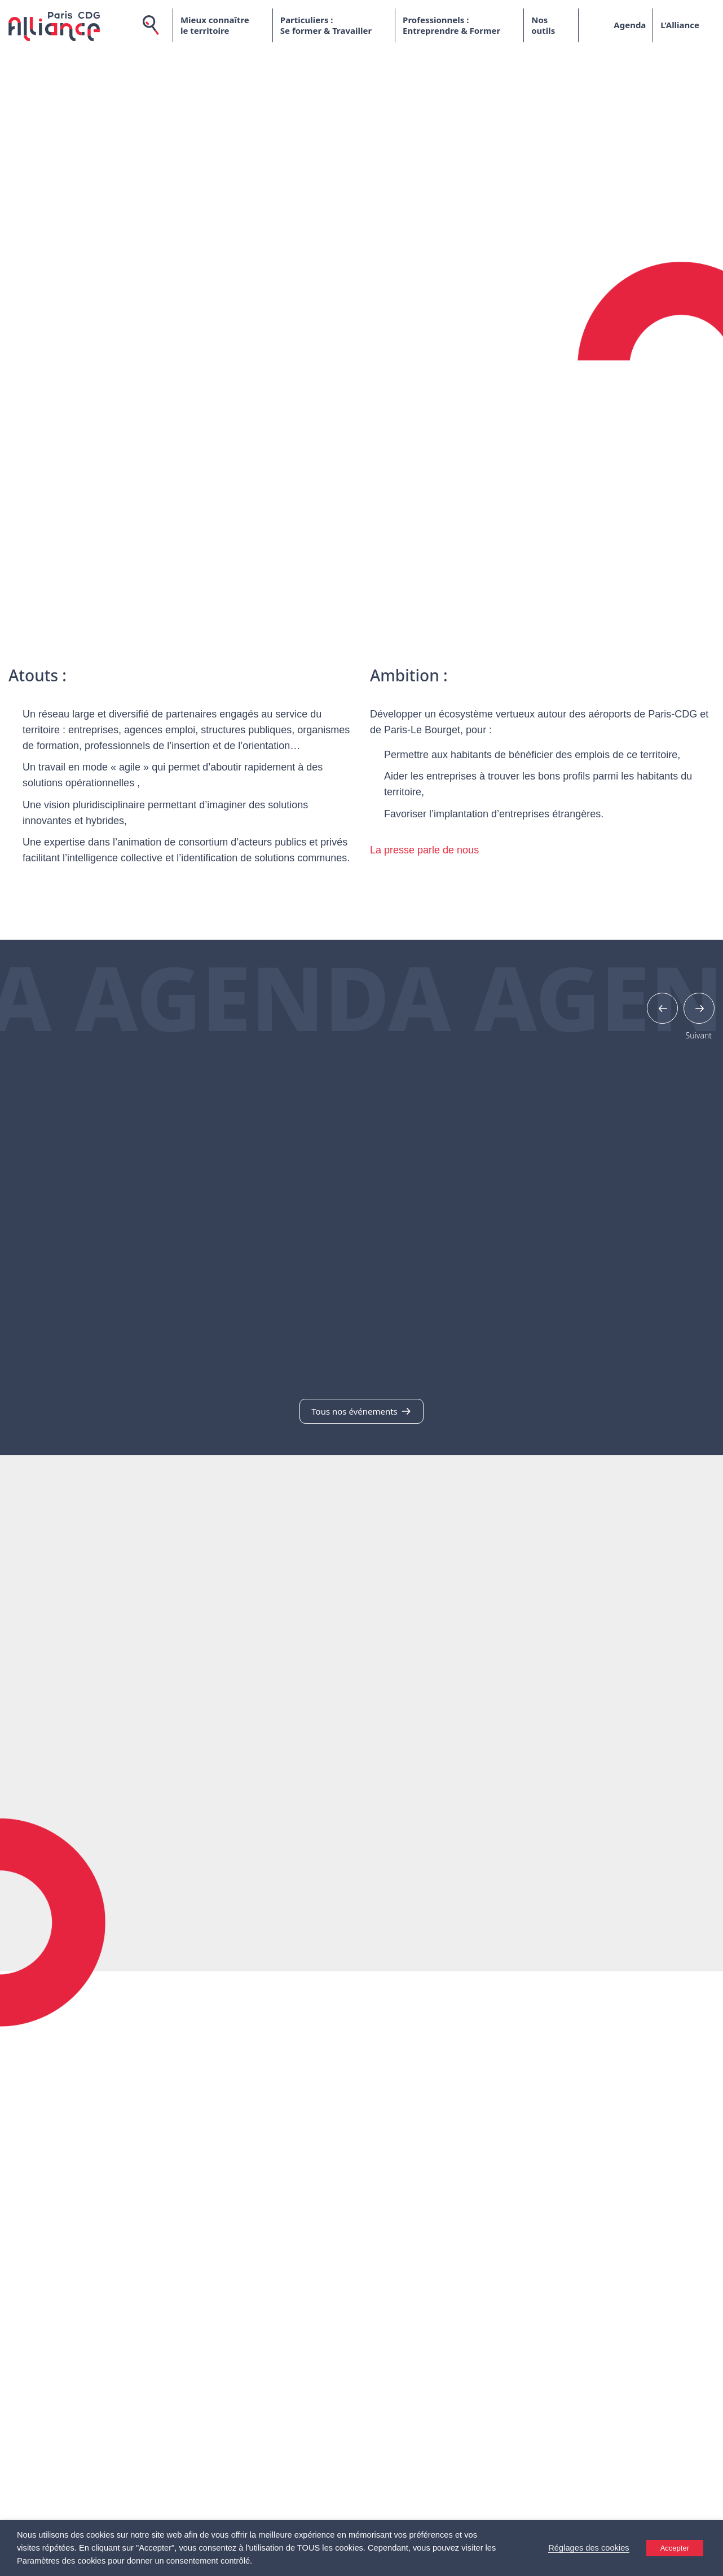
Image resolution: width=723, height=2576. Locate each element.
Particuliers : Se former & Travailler (326, 25)
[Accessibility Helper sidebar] (709, 2562)
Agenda (630, 24)
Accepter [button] (674, 2548)
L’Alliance (679, 24)
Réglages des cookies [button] (588, 2547)
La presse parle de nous (424, 850)
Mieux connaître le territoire (214, 25)
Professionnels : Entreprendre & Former (451, 25)
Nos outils (543, 25)
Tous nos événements (361, 1411)
